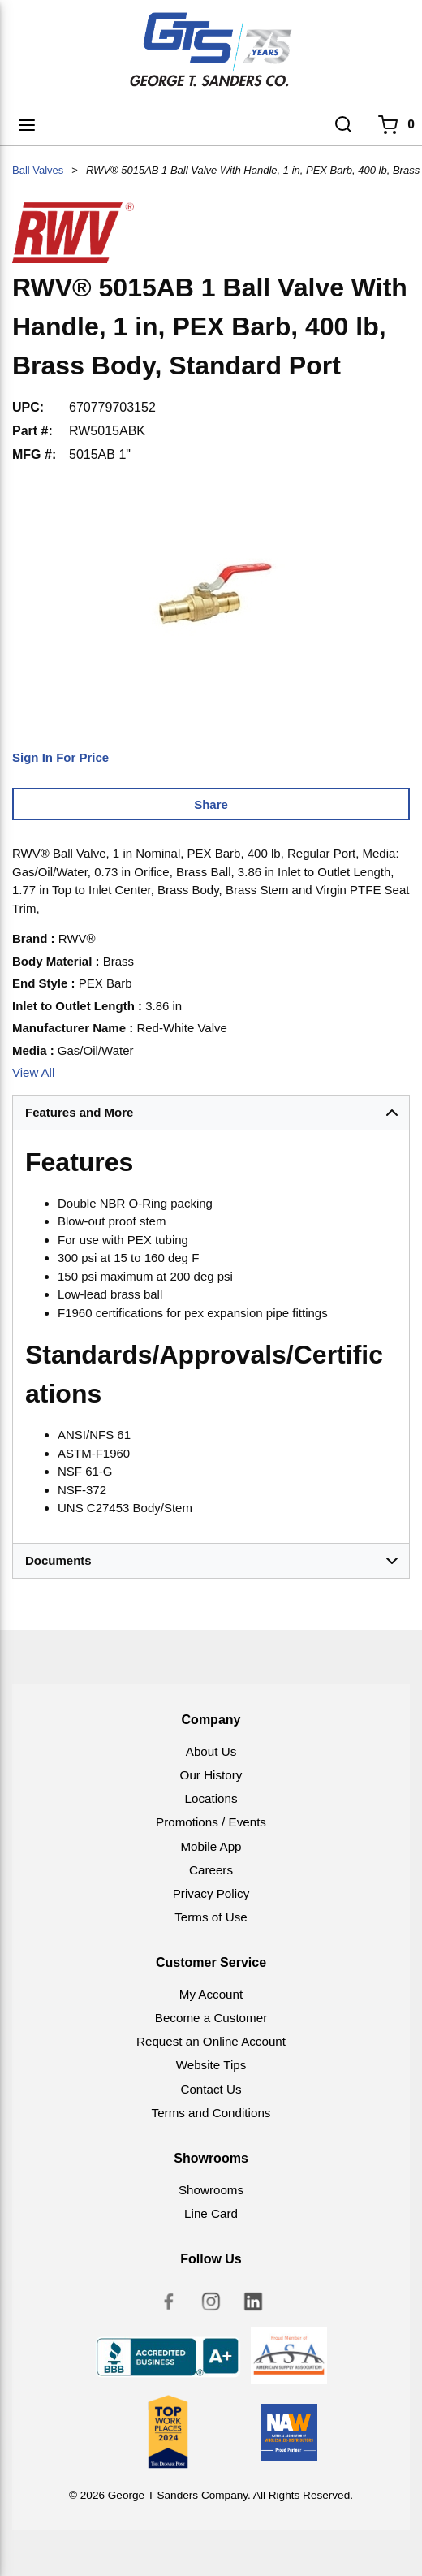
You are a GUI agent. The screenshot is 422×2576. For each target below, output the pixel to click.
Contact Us (210, 2089)
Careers (211, 1870)
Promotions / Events (211, 1822)
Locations (210, 1798)
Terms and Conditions (211, 2113)
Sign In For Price (60, 757)
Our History (211, 1775)
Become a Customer (211, 2018)
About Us (211, 1751)
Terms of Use (210, 1917)
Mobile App (210, 1846)
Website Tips (211, 2065)
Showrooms (211, 2190)
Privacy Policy (211, 1893)
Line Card (211, 2213)
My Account (211, 1994)
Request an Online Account (211, 2041)
